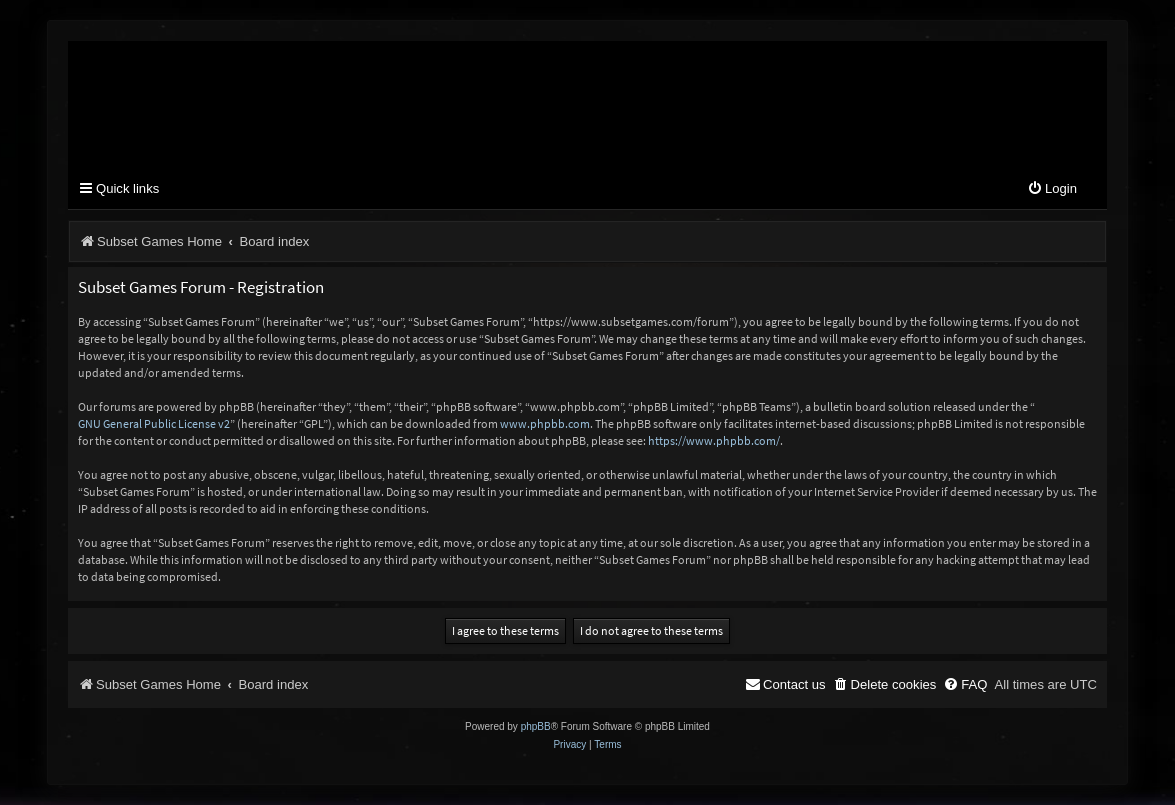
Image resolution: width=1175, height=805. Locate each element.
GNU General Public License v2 (154, 423)
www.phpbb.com (545, 423)
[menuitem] (1052, 189)
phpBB (536, 726)
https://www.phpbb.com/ (714, 440)
